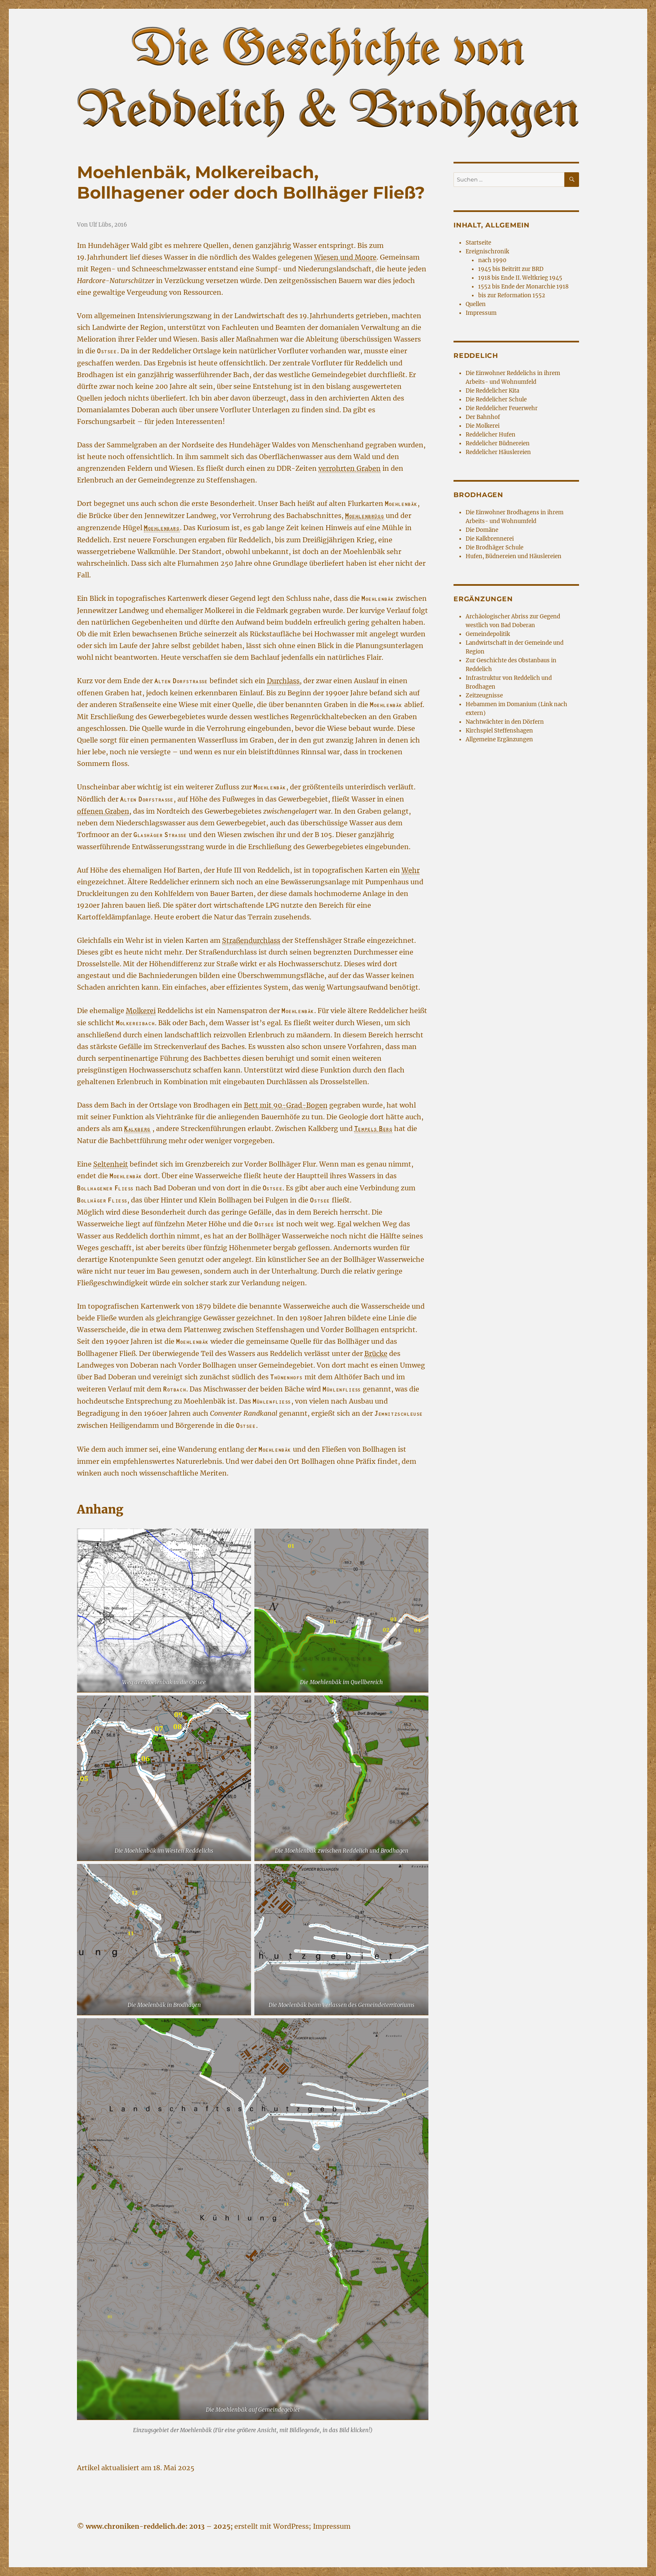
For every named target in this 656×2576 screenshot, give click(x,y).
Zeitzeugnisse (484, 695)
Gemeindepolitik (488, 634)
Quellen (476, 304)
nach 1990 (492, 260)
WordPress (291, 2526)
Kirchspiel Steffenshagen (499, 730)
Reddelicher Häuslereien (498, 452)
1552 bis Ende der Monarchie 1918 (523, 286)
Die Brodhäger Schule (494, 547)
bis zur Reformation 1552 (511, 295)
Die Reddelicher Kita (492, 390)
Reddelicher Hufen (490, 434)
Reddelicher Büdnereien (498, 443)
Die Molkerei (483, 425)
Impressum (481, 313)
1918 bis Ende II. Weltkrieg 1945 (520, 277)
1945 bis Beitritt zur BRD (510, 269)
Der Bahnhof (483, 417)
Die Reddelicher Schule (496, 399)
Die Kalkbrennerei (490, 538)
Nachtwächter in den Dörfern (505, 721)
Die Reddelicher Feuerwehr (502, 408)
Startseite (478, 242)
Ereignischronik (487, 251)
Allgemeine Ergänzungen (499, 739)
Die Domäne (482, 530)
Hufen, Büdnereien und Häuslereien (513, 556)
